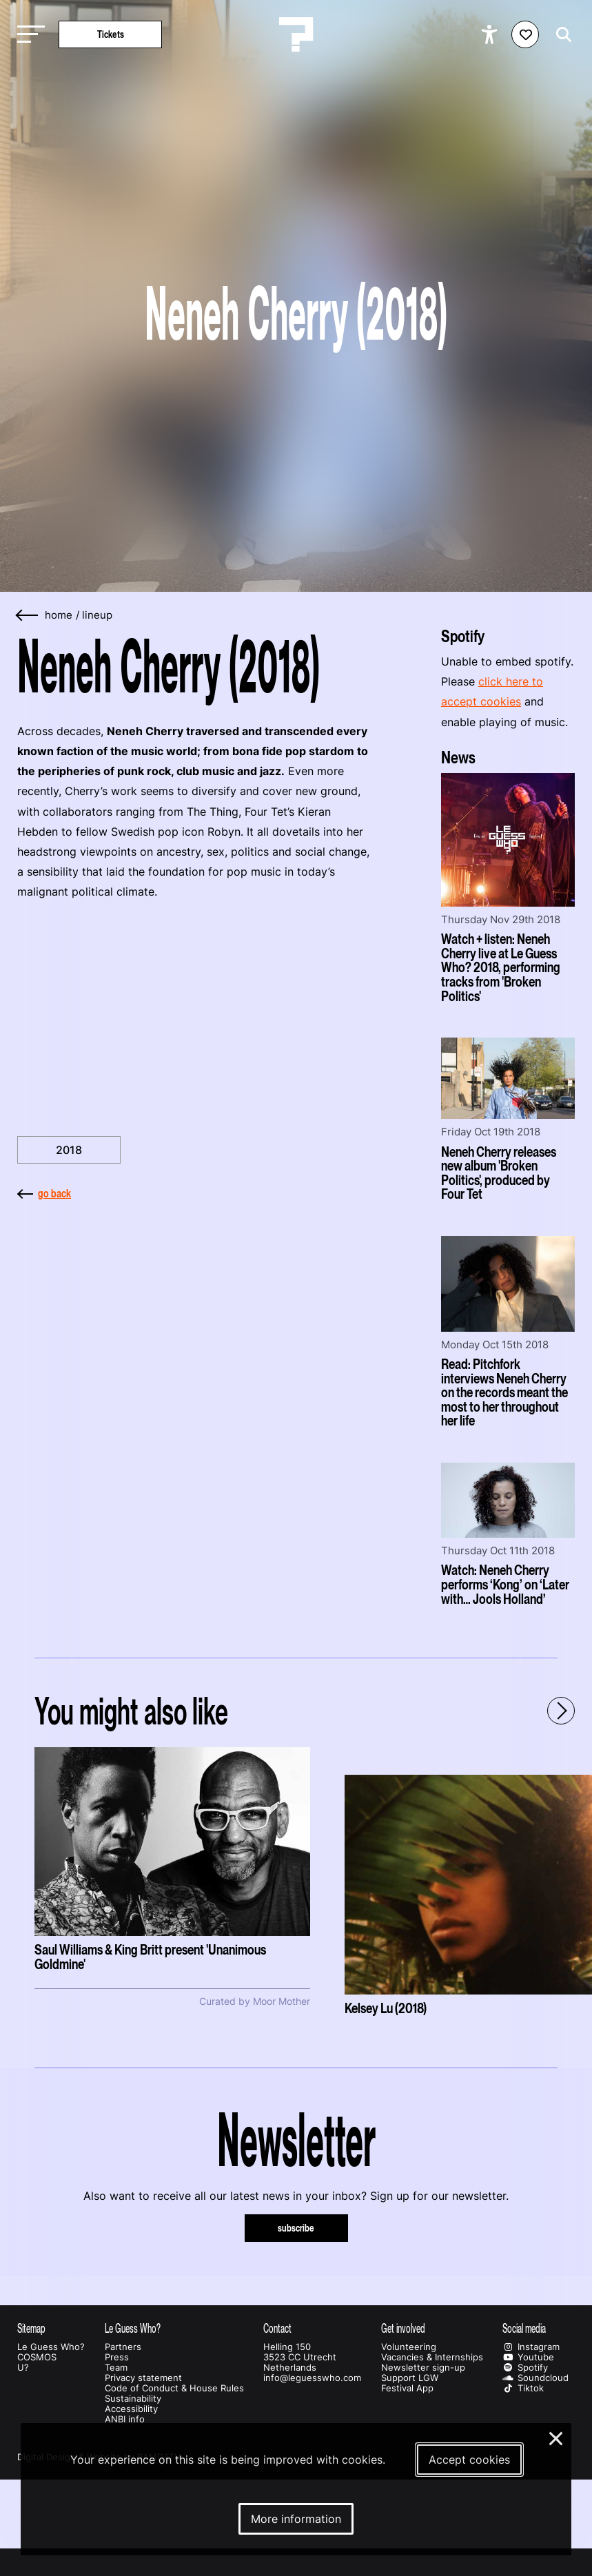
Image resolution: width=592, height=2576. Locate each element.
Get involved (403, 2328)
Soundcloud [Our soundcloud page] (535, 2378)
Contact (277, 2328)
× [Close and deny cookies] (556, 2437)
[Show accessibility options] (491, 34)
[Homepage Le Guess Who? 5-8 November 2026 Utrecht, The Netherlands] (296, 34)
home (58, 615)
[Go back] (27, 615)
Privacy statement (143, 2378)
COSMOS (37, 2357)
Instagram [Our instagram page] (531, 2347)
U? (23, 2367)
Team (116, 2367)
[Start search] (560, 35)
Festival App (407, 2388)
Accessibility (131, 2409)
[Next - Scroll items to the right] (561, 1710)
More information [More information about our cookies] (296, 2519)
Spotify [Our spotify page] (525, 2367)
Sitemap (31, 2328)
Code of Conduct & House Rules (174, 2388)
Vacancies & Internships (432, 2357)
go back (44, 1193)
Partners (123, 2347)
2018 (69, 1150)
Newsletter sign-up (423, 2367)
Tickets (110, 34)
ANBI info (125, 2419)
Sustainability (133, 2398)
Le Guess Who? (51, 2347)
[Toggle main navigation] (27, 34)
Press (117, 2357)
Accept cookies (469, 2459)
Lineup (97, 615)
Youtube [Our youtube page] (528, 2357)
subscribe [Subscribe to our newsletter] (296, 2228)
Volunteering (408, 2347)
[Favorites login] (525, 34)
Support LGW (409, 2378)
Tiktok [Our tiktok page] (523, 2388)
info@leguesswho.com (312, 2378)
